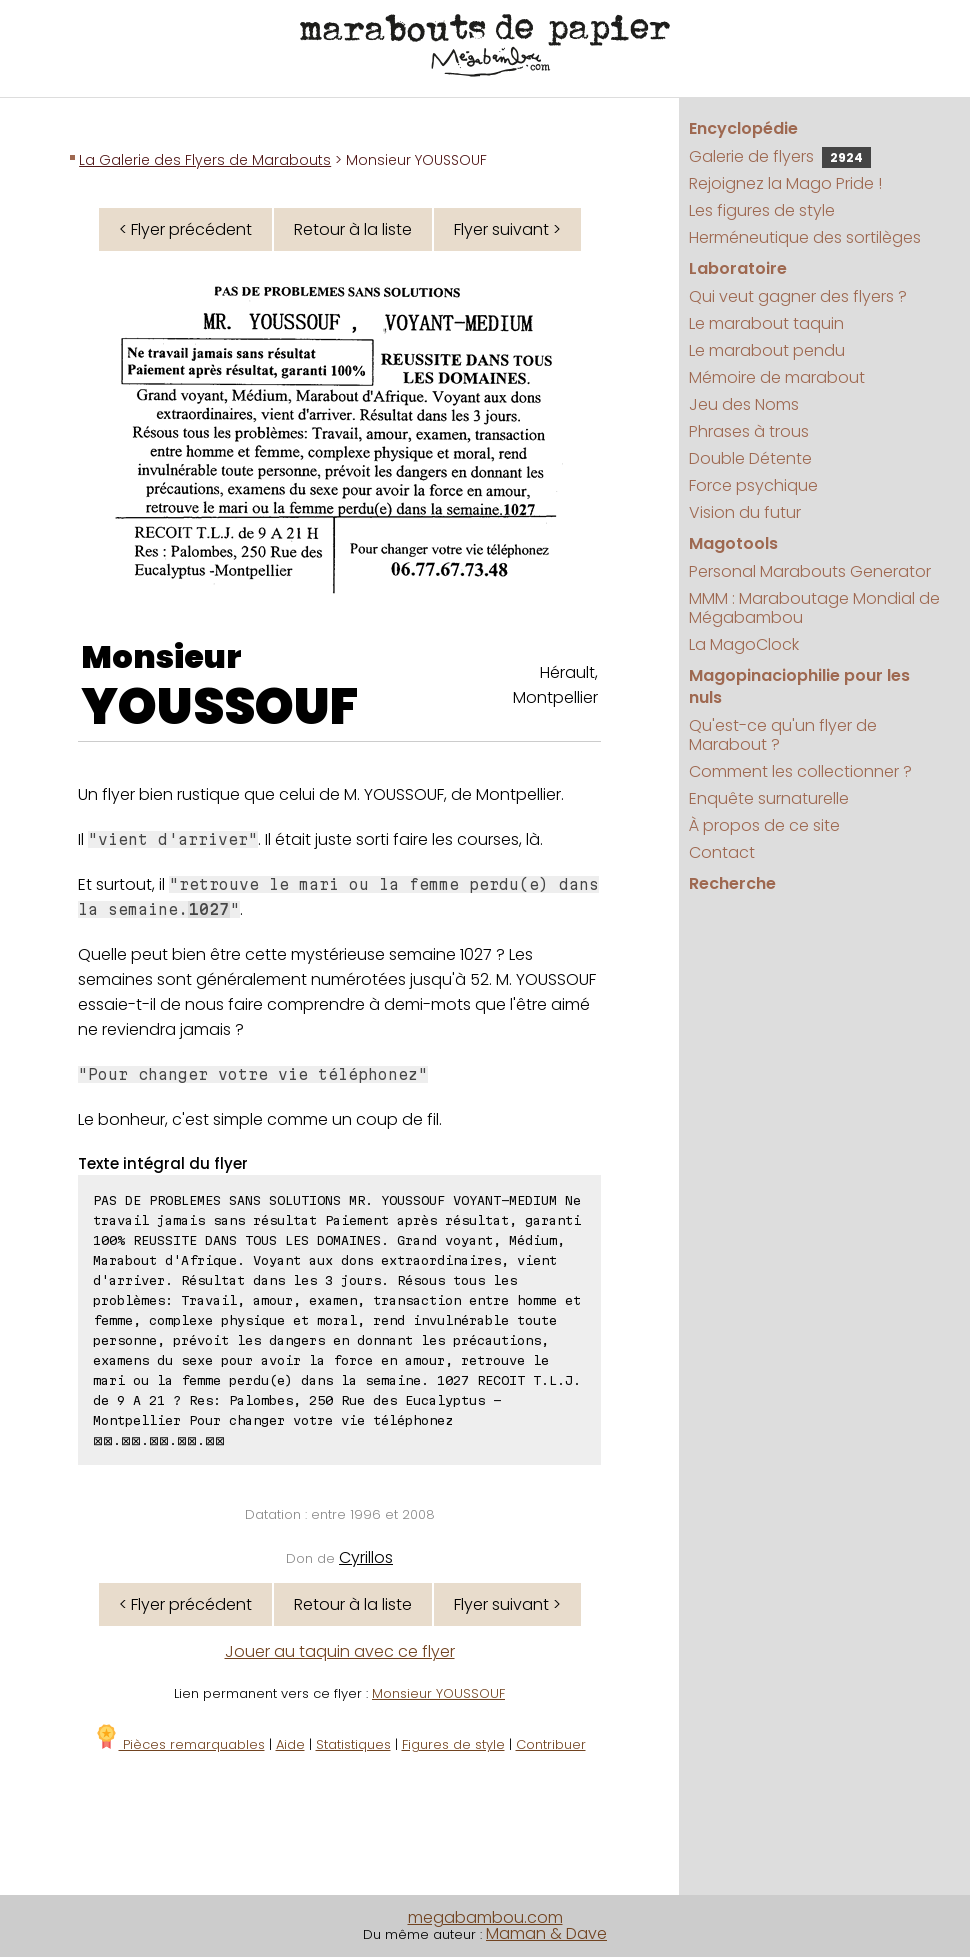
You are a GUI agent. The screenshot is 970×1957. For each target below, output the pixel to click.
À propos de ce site (764, 825)
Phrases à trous (749, 431)
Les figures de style (762, 210)
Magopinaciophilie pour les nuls (799, 686)
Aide (290, 1744)
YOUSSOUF (219, 707)
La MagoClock (744, 644)
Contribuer (551, 1744)
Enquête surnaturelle (769, 798)
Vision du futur (745, 512)
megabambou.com (485, 1917)
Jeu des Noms (744, 404)
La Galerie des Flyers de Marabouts (205, 160)
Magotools (733, 543)
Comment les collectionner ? (800, 771)
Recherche (732, 883)
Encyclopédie (743, 128)
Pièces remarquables (179, 1744)
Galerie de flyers (780, 156)
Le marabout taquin (766, 323)
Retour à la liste (353, 229)
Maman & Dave (546, 1933)
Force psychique (753, 485)
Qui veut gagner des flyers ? (798, 296)
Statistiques (353, 1744)
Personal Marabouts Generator (810, 571)
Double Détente (750, 458)
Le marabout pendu (767, 350)
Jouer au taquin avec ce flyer (340, 1651)
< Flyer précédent (185, 229)
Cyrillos (366, 1557)
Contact (722, 852)
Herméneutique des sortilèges (805, 237)
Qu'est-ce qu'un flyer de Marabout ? (783, 735)
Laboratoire (738, 268)
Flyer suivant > (507, 229)
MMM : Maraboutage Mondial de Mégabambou (814, 608)
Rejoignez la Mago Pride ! (785, 183)
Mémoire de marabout (777, 377)
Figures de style (453, 1744)
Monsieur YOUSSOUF (438, 1693)
